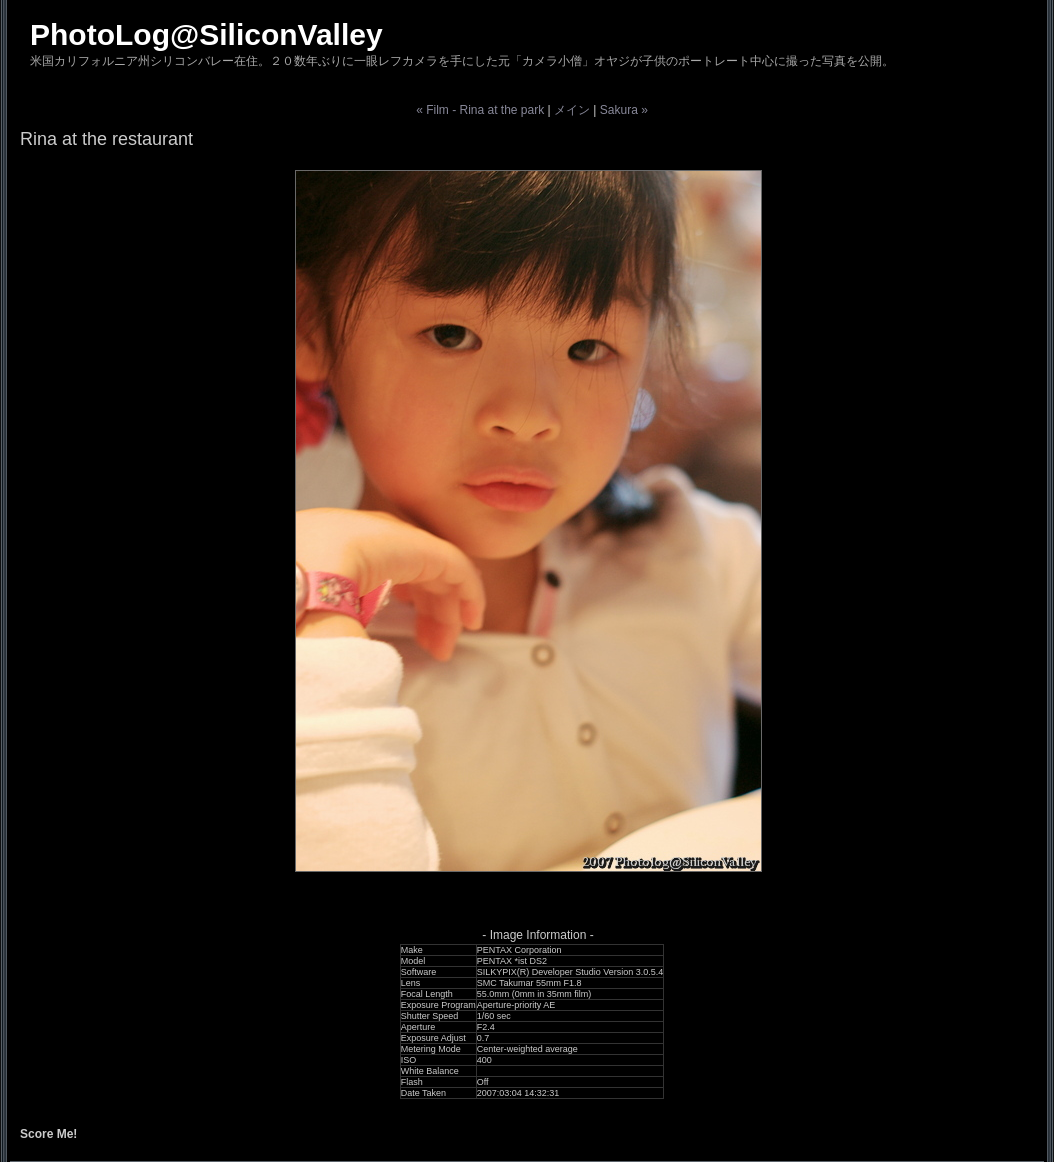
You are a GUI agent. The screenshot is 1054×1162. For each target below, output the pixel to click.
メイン (572, 110)
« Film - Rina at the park (480, 110)
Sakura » (624, 110)
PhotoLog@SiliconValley (206, 34)
